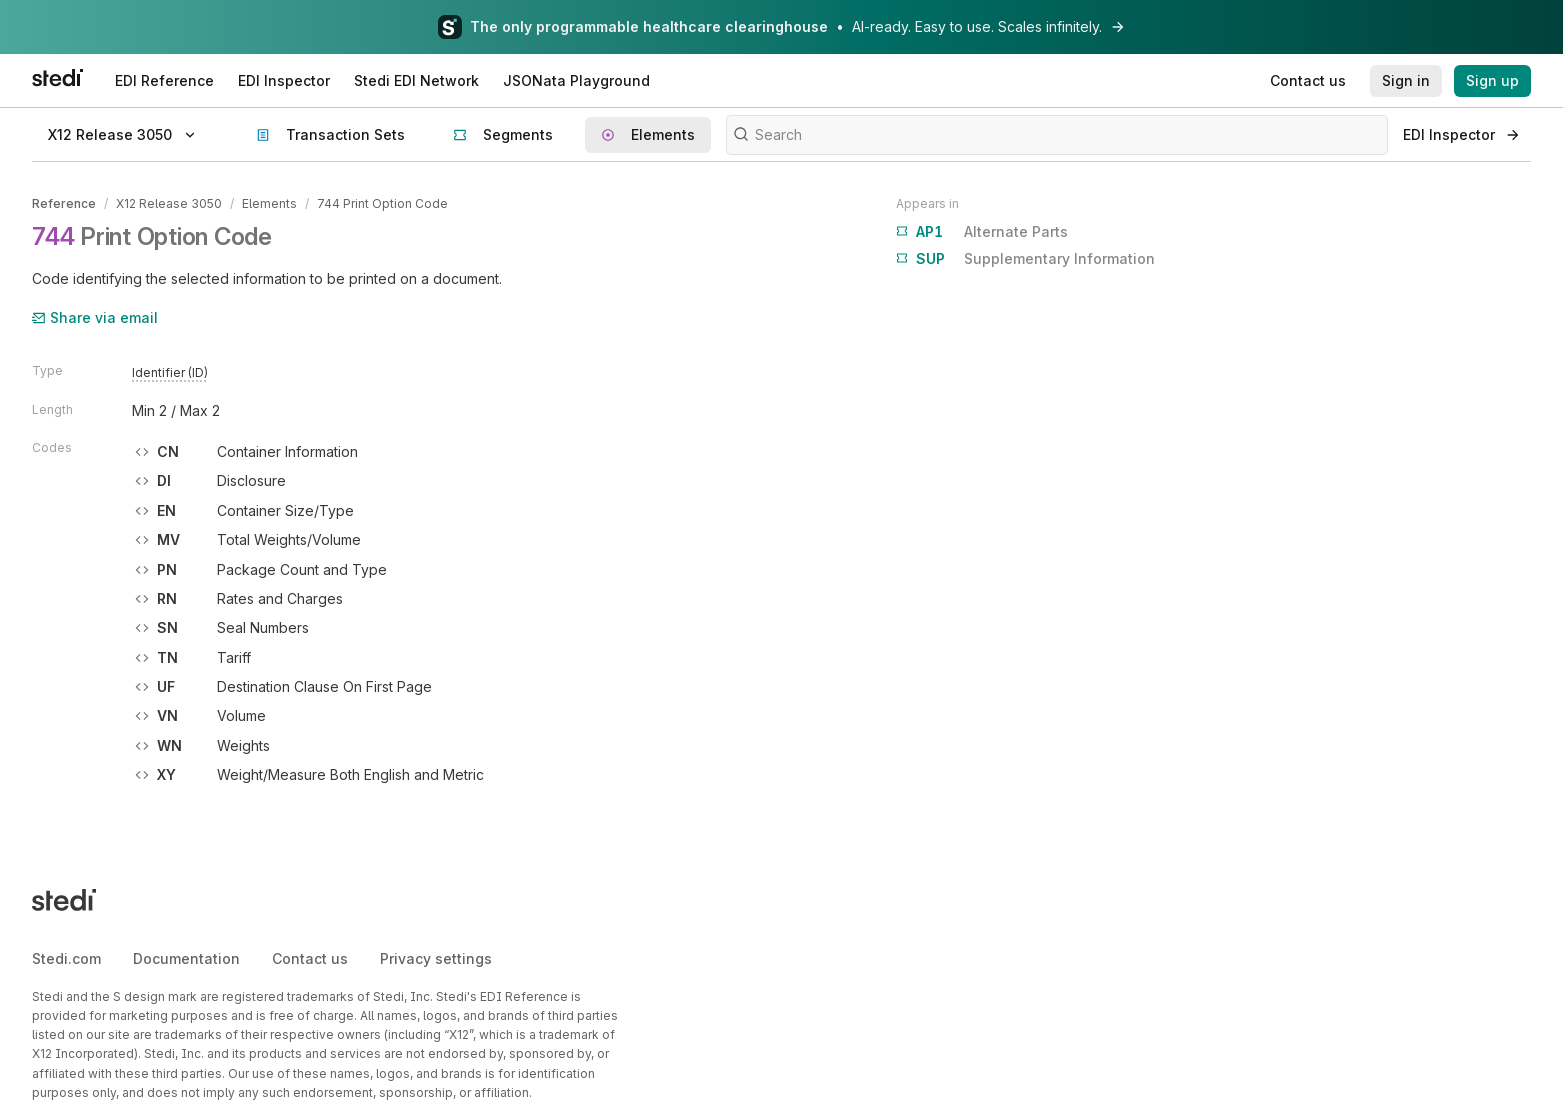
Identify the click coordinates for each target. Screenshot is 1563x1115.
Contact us (310, 958)
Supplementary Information (1025, 259)
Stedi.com (66, 958)
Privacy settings (436, 958)
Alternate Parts (982, 232)
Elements (269, 203)
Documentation (186, 958)
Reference (64, 203)
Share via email (95, 317)
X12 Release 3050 (169, 203)
